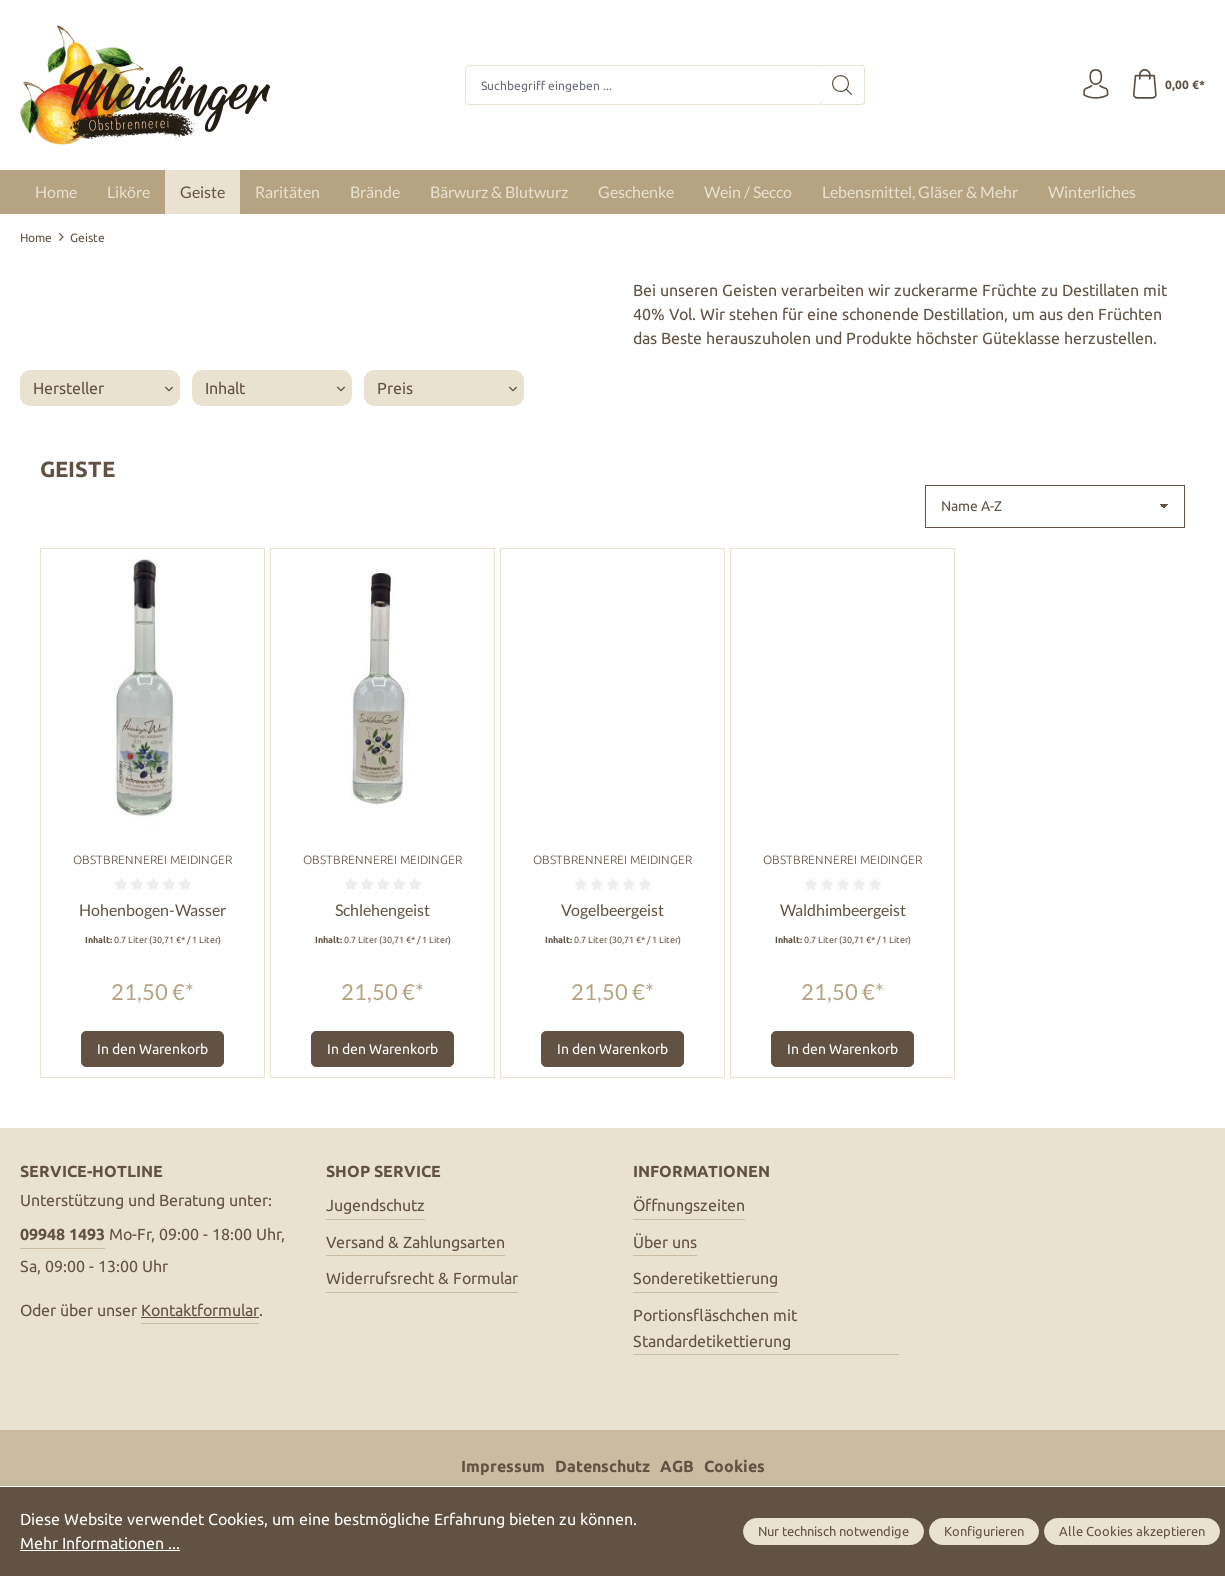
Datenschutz (602, 1467)
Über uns (665, 1242)
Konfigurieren (984, 1532)
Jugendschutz (375, 1205)
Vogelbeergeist (612, 909)
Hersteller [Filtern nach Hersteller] (103, 388)
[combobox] (643, 85)
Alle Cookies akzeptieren (1132, 1532)
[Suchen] (842, 85)
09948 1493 (62, 1234)
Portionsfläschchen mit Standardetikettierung (715, 1328)
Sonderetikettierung (705, 1278)
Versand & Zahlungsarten (415, 1242)
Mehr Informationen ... (100, 1544)
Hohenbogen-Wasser (152, 909)
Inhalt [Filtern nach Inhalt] (275, 388)
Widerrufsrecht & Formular (422, 1278)
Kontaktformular (200, 1310)
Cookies (734, 1467)
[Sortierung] (1055, 506)
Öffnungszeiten (689, 1205)
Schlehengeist (382, 909)
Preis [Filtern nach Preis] (447, 388)
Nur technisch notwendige (833, 1532)
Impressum (503, 1467)
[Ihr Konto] (1095, 85)
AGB (677, 1467)
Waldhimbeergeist (843, 909)
